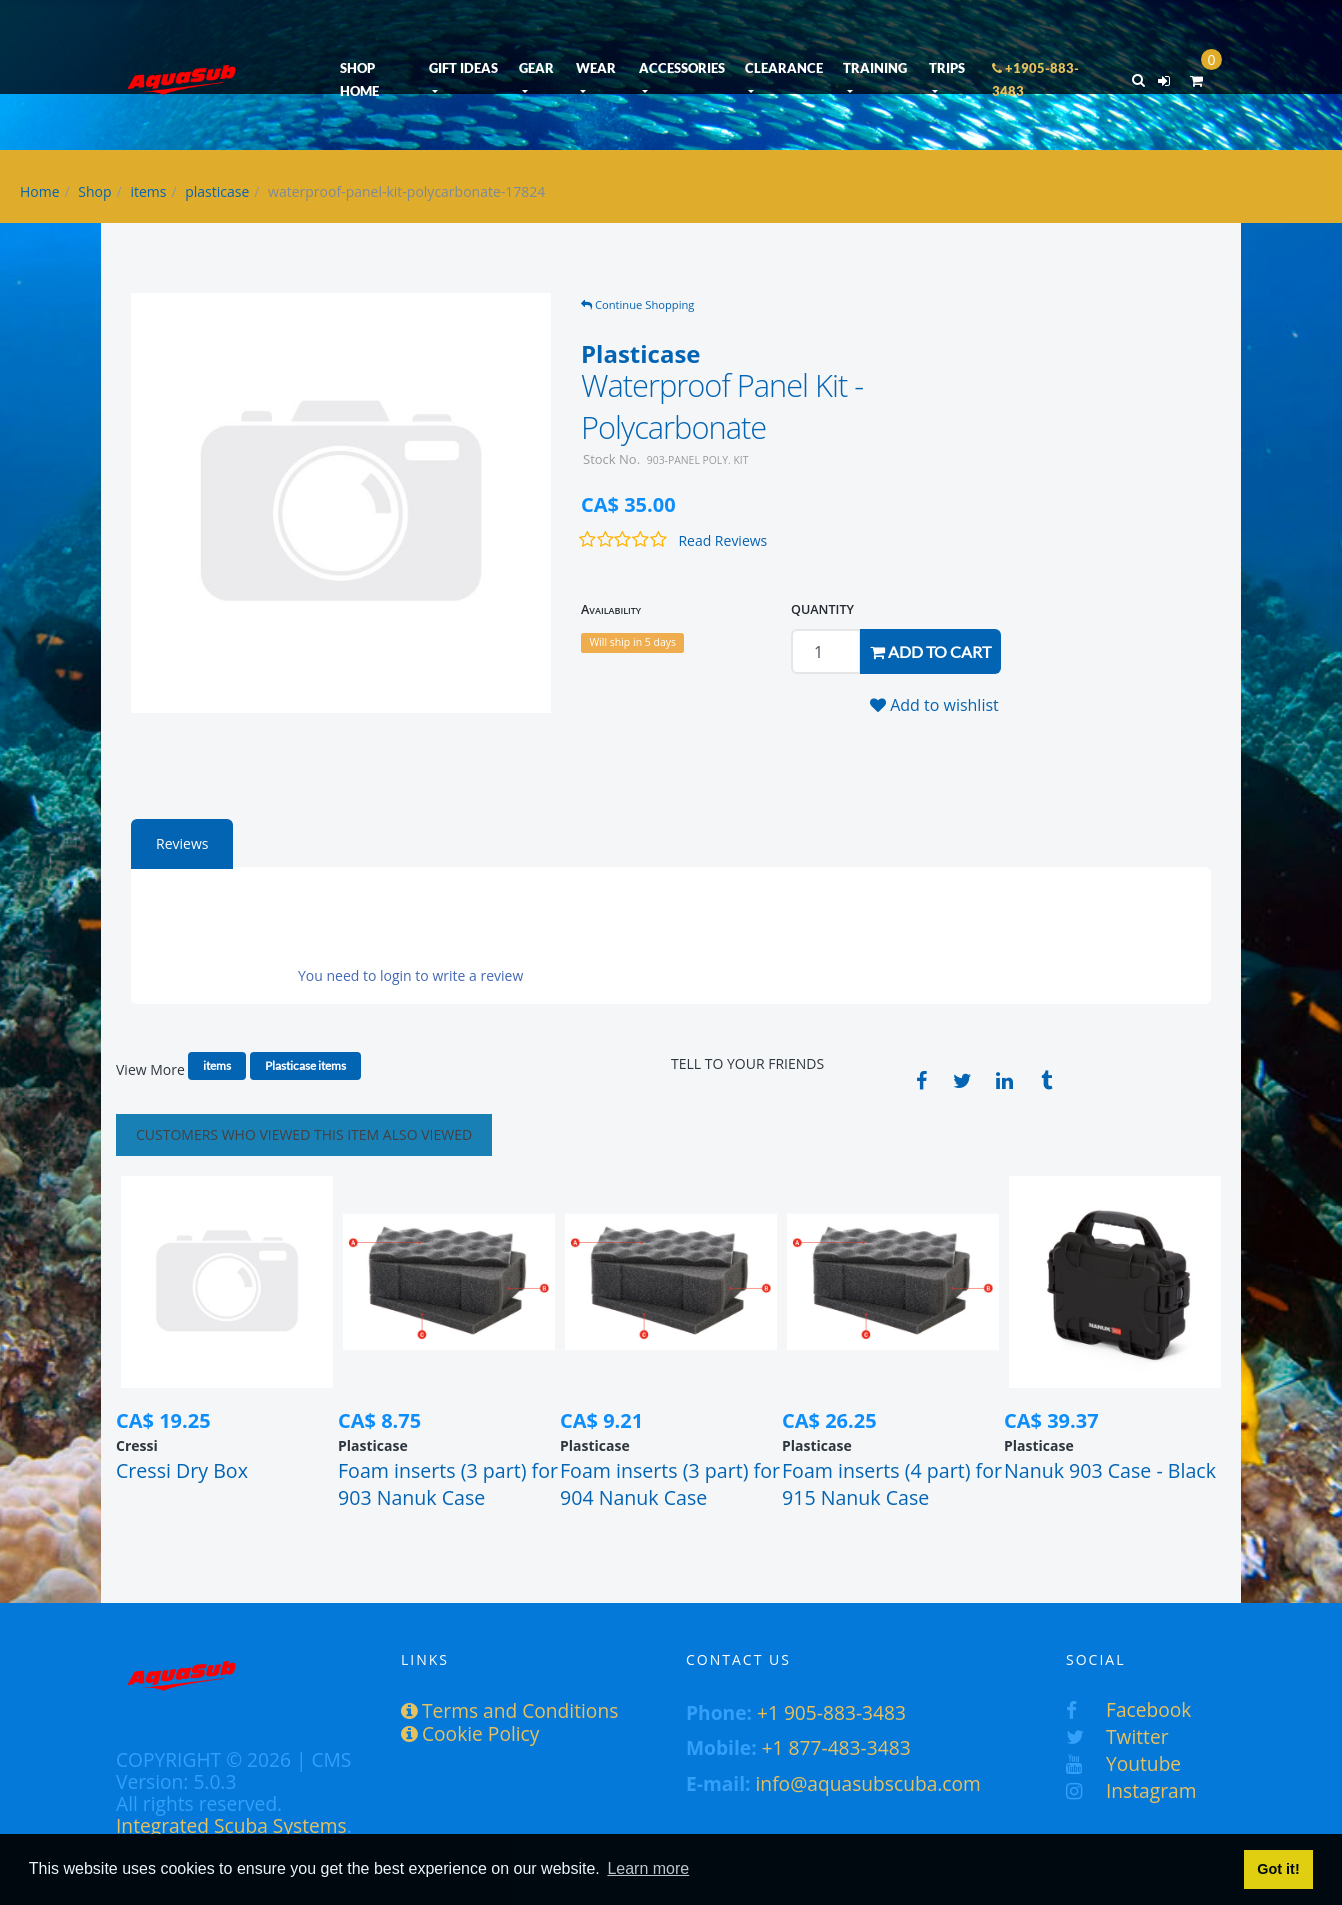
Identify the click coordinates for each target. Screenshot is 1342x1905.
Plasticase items (305, 1065)
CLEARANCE (784, 68)
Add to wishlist (934, 705)
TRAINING (875, 68)
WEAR (596, 68)
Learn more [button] (648, 1868)
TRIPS (947, 68)
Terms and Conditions (509, 1710)
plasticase (217, 191)
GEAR (536, 68)
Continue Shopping (637, 304)
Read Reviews (722, 540)
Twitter (1117, 1736)
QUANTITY (822, 609)
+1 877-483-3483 (836, 1747)
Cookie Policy (470, 1733)
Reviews (182, 843)
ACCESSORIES (682, 68)
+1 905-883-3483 (831, 1712)
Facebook (1128, 1709)
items (148, 191)
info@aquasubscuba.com (868, 1783)
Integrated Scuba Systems (231, 1825)
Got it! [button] (1278, 1869)
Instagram (1131, 1790)
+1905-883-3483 (1035, 79)
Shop (94, 191)
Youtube (1123, 1763)
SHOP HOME (359, 79)
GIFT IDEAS (463, 68)
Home (40, 191)
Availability (611, 609)
